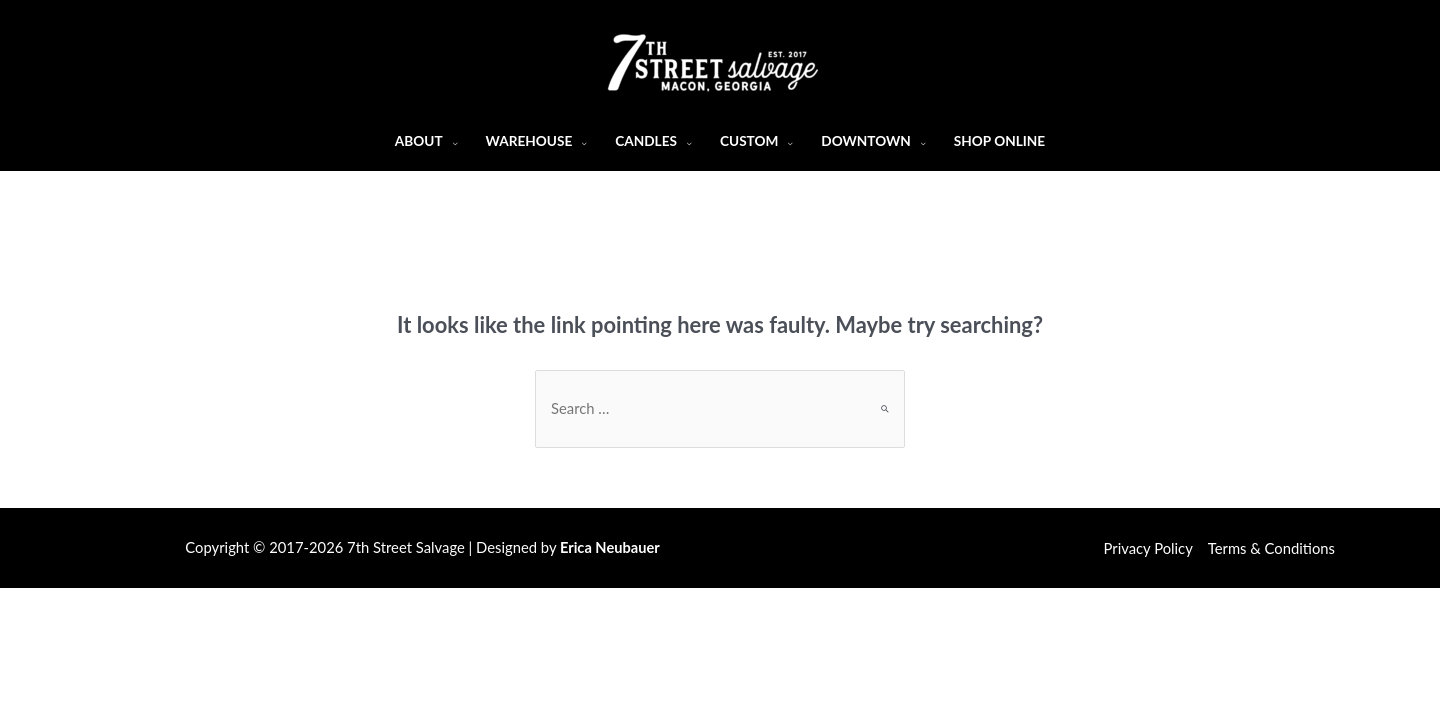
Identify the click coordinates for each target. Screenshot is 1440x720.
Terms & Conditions (1271, 548)
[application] (450, 141)
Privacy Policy (1148, 548)
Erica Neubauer (610, 547)
